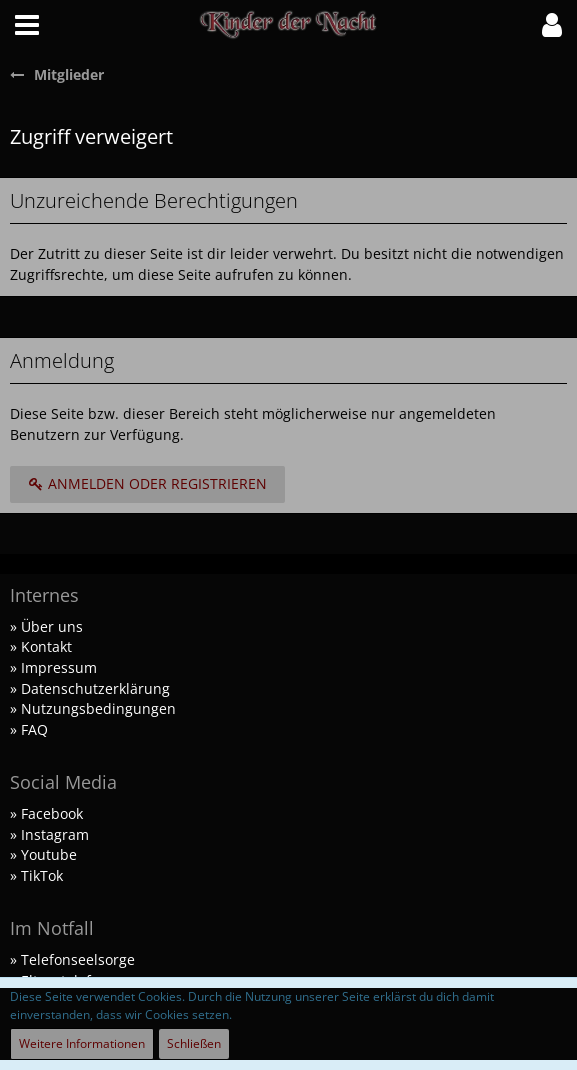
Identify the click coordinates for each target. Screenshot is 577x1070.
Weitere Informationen (82, 1043)
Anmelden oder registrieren (147, 483)
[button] (27, 25)
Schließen (194, 1043)
